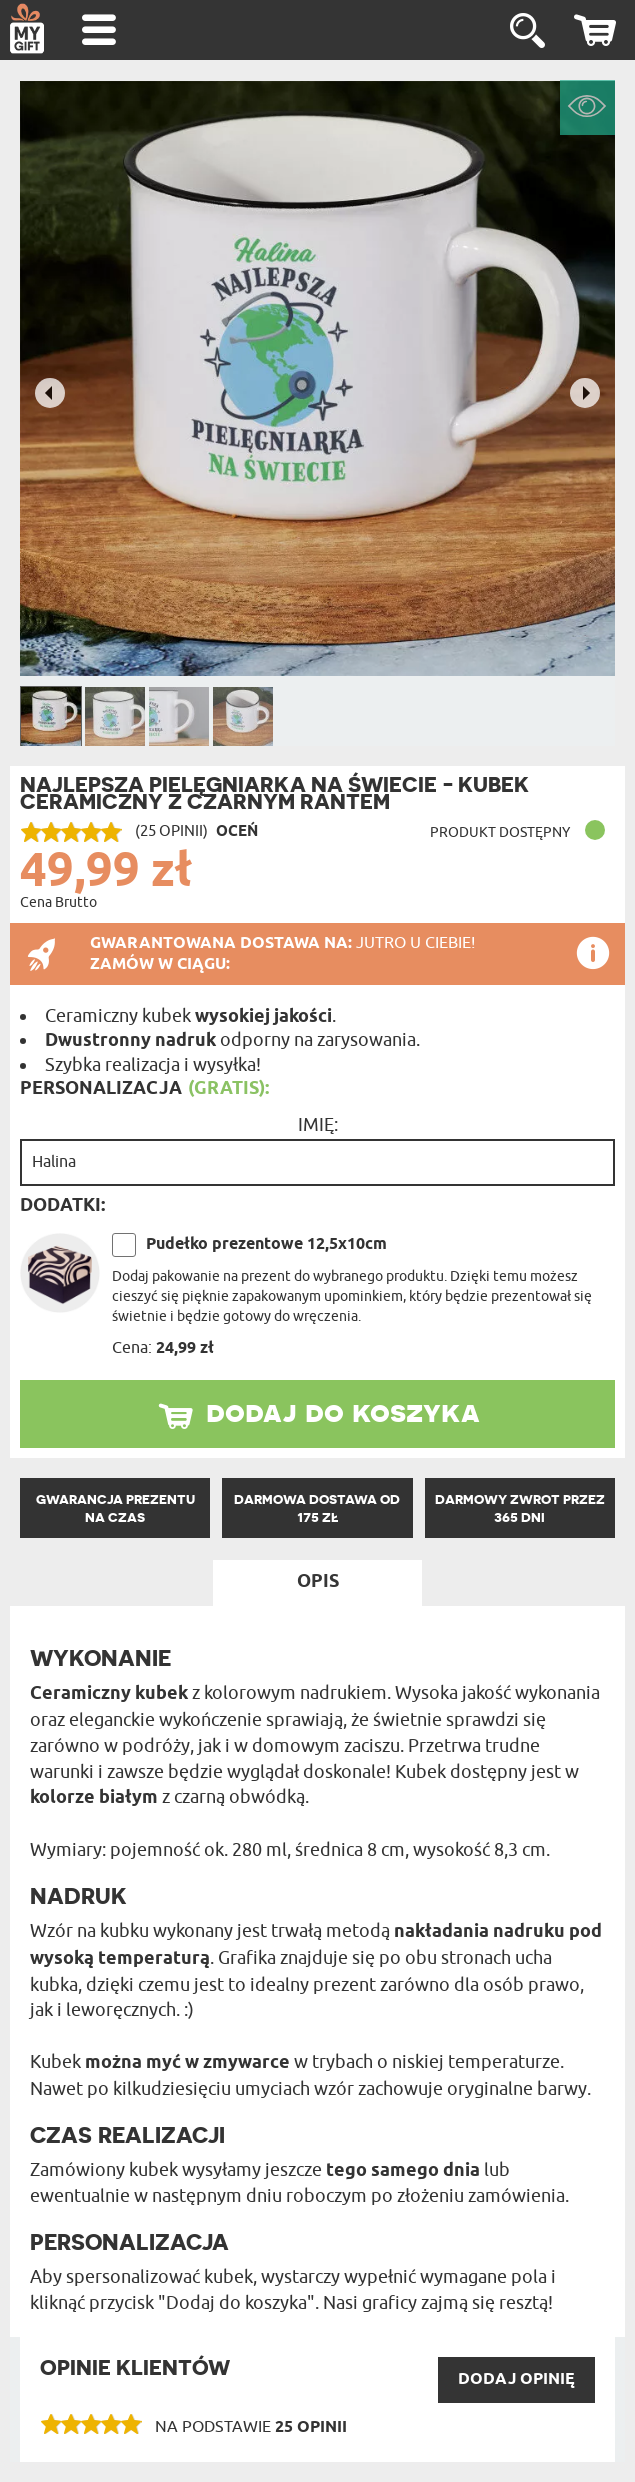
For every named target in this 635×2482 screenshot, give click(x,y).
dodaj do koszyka (343, 1411)
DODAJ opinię (516, 2379)
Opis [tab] (318, 1582)
